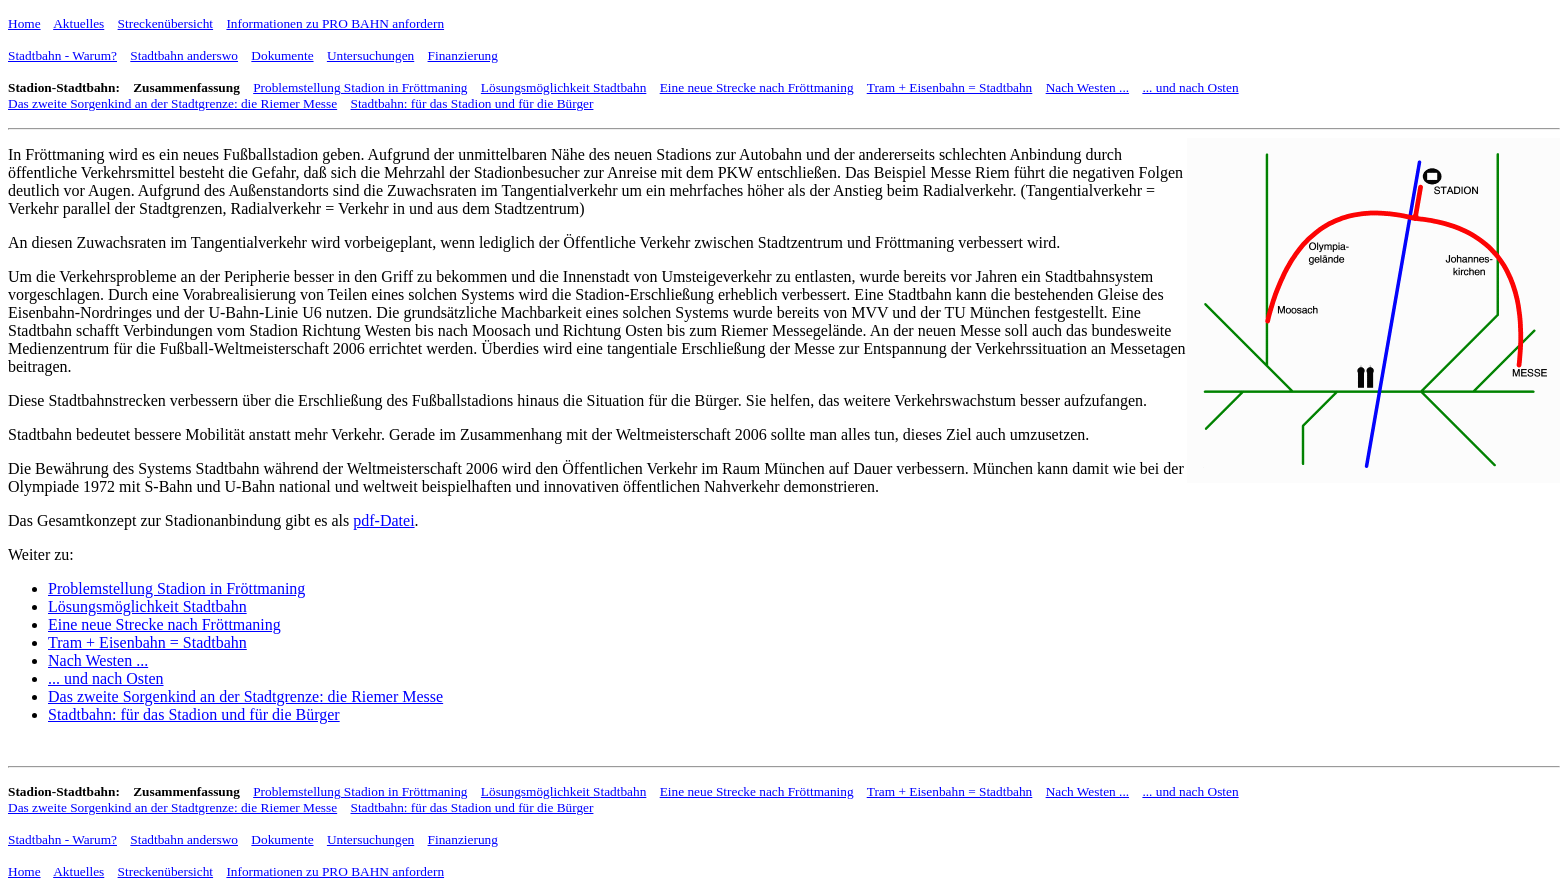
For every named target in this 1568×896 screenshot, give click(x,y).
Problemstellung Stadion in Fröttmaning (360, 87)
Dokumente (282, 55)
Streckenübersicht (165, 23)
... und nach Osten (1190, 87)
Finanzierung (463, 55)
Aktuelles (78, 23)
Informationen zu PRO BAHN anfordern (335, 23)
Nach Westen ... (1087, 87)
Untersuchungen (370, 55)
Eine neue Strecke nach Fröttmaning (757, 87)
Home (24, 23)
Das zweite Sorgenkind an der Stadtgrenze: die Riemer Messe (172, 103)
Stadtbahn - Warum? (62, 55)
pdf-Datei (383, 520)
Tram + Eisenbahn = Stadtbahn (950, 87)
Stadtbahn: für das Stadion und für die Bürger (471, 103)
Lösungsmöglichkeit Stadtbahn (563, 87)
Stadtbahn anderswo (184, 55)
